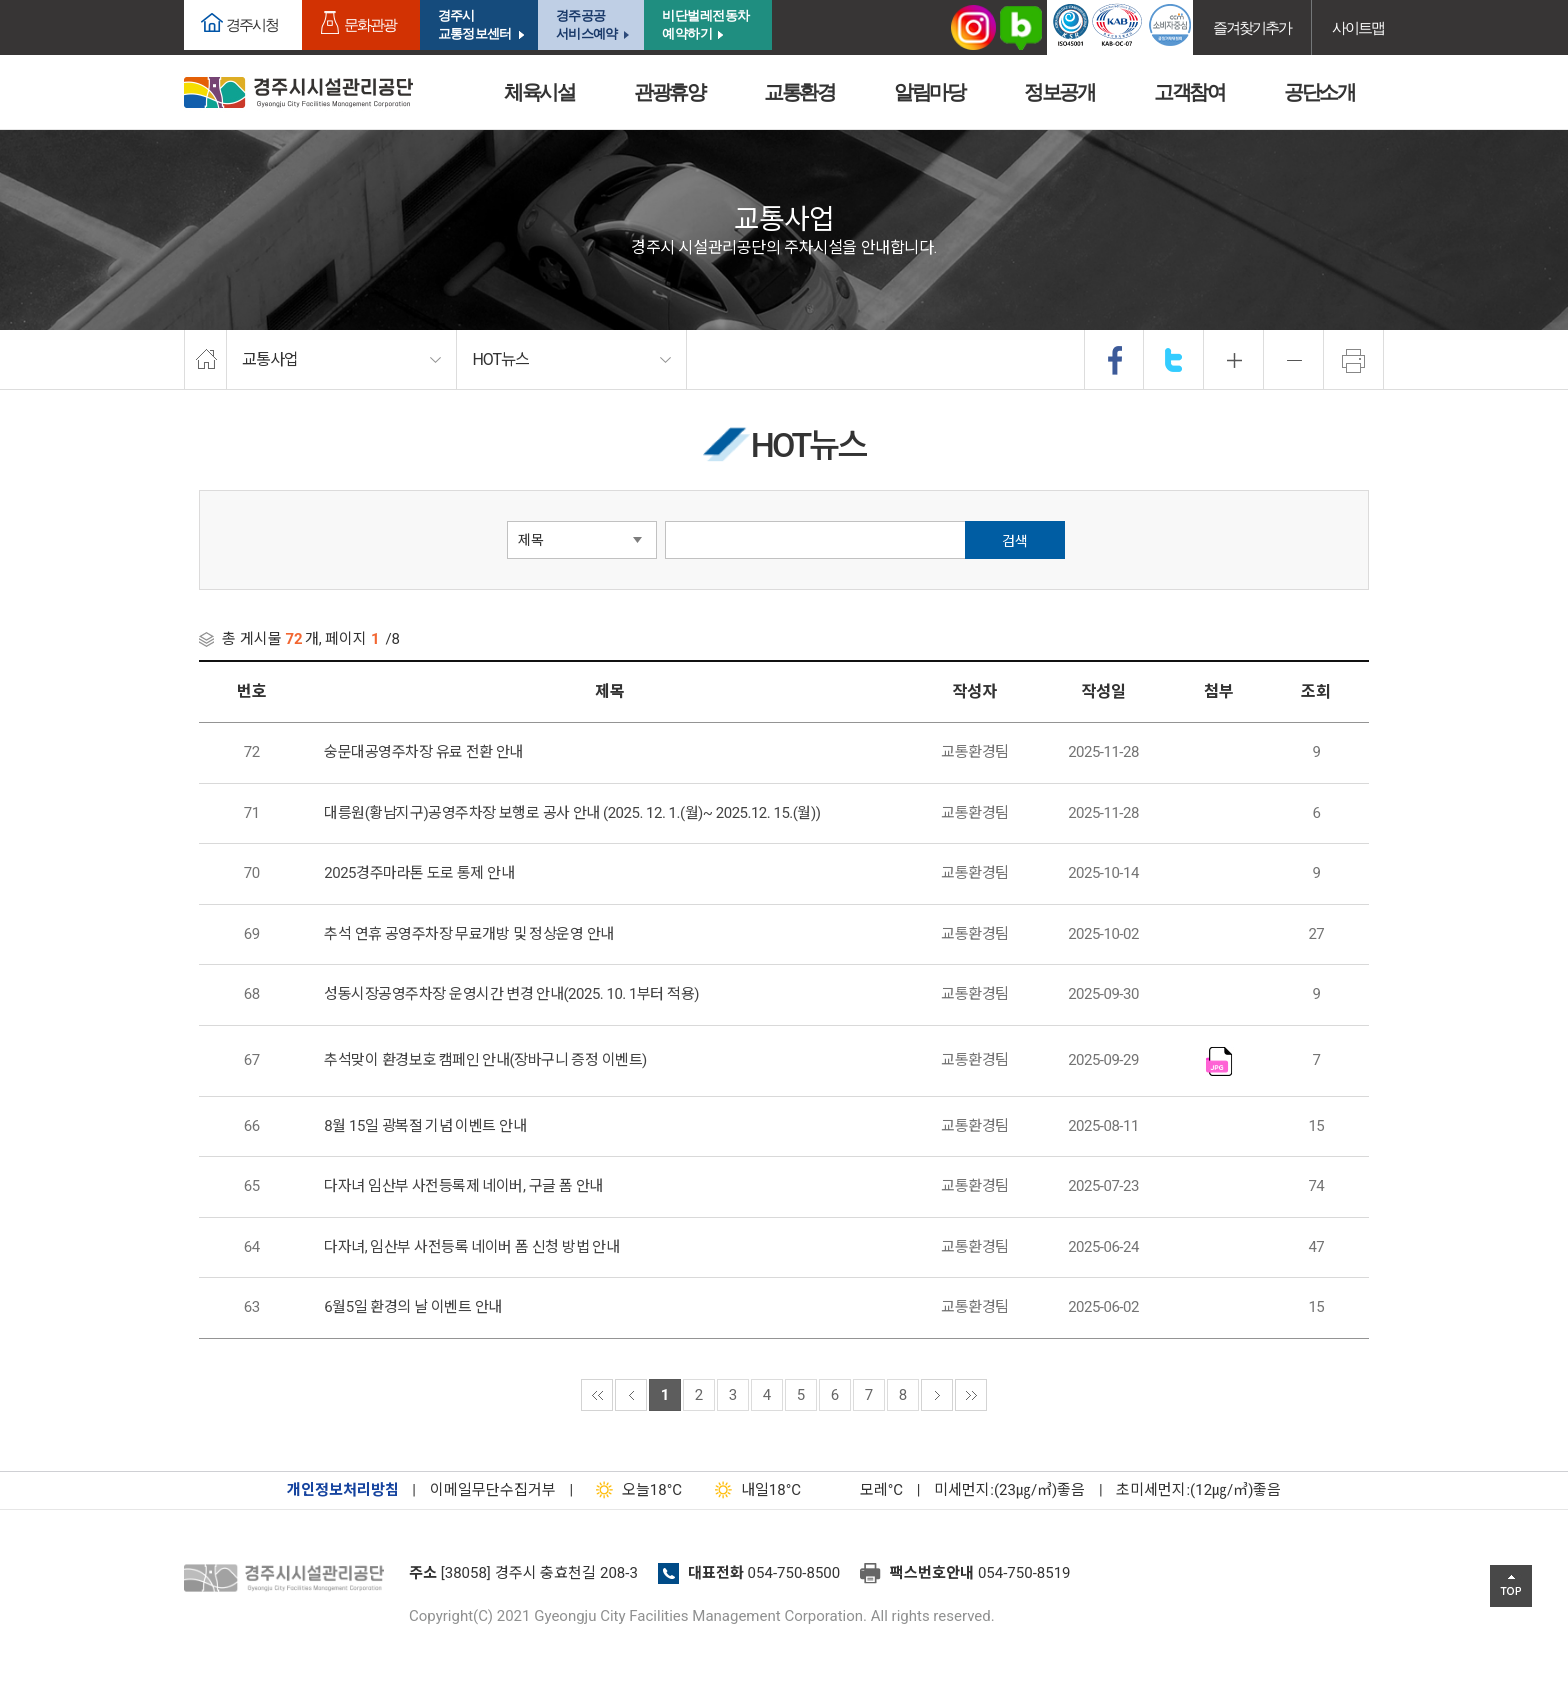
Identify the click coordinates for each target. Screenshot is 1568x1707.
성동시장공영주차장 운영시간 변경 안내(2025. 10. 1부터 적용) (511, 994)
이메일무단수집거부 (493, 1490)
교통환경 (799, 92)
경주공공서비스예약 (586, 24)
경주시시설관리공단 (298, 92)
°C (864, 1490)
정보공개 (1059, 92)
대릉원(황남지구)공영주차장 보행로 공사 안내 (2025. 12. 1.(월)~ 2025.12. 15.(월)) (572, 813)
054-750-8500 (794, 1573)
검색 (1015, 541)
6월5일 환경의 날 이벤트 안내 (412, 1307)
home (205, 360)
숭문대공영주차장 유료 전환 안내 (423, 752)
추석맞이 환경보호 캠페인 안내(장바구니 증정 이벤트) (485, 1060)
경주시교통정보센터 (474, 24)
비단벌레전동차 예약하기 (706, 24)
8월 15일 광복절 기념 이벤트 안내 (425, 1126)
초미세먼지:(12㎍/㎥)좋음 (1198, 1490)
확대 (1234, 360)
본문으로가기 (45, 0)
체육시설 (539, 92)
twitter (1174, 360)
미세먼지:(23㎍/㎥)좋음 (1009, 1490)
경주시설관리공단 (289, 1579)
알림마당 (929, 92)
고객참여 (1189, 92)
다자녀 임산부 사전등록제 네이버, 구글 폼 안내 (463, 1186)
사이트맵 (1358, 27)
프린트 (1354, 360)
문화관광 (370, 24)
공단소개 (1319, 92)
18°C (634, 1490)
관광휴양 (669, 92)
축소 (1294, 360)
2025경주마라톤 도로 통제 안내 (419, 873)
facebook (1115, 360)
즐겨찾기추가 (1252, 27)
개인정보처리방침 (343, 1490)
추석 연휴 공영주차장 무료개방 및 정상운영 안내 (468, 934)
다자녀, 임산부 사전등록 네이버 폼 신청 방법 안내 (471, 1247)
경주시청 (252, 24)
